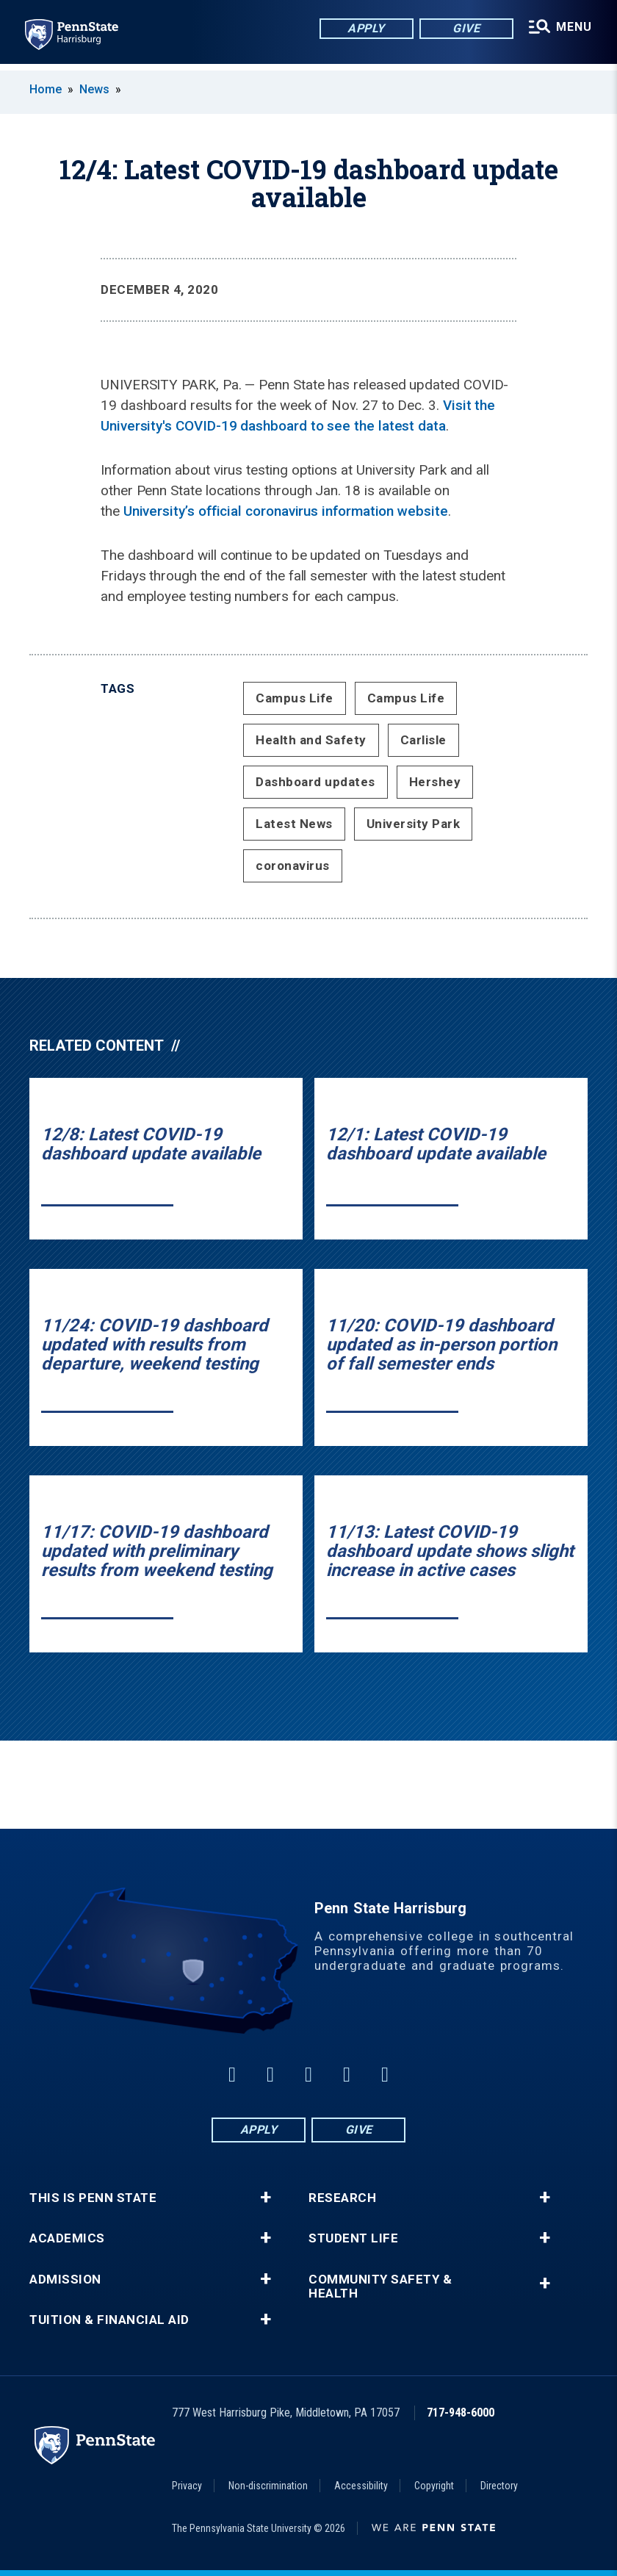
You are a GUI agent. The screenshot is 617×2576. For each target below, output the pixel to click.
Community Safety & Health (380, 2286)
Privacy (187, 2486)
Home (45, 89)
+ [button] (265, 2197)
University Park (414, 823)
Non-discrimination (268, 2486)
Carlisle (423, 740)
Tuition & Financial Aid (109, 2320)
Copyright (434, 2486)
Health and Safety (311, 740)
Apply (364, 29)
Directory (499, 2486)
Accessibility (361, 2486)
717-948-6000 (460, 2413)
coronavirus (293, 865)
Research (342, 2198)
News (94, 89)
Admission (65, 2280)
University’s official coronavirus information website (285, 511)
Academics (67, 2238)
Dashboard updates (315, 781)
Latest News (294, 823)
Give (463, 29)
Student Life (353, 2238)
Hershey (435, 781)
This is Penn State (92, 2198)
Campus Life (294, 698)
